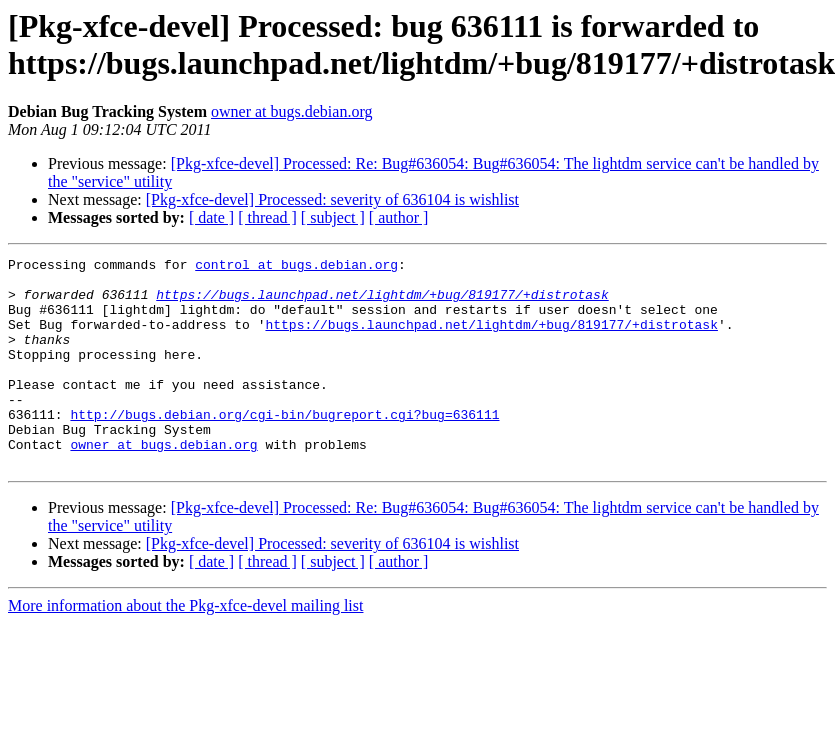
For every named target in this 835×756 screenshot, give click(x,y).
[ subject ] (333, 217)
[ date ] (211, 217)
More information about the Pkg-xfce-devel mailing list (185, 647)
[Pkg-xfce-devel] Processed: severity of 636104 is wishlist (332, 199)
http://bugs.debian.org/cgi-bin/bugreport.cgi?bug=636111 (284, 447)
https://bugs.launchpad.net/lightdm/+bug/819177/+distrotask (382, 303)
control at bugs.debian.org (296, 267)
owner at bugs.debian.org (291, 111)
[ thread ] (267, 217)
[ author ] (399, 217)
